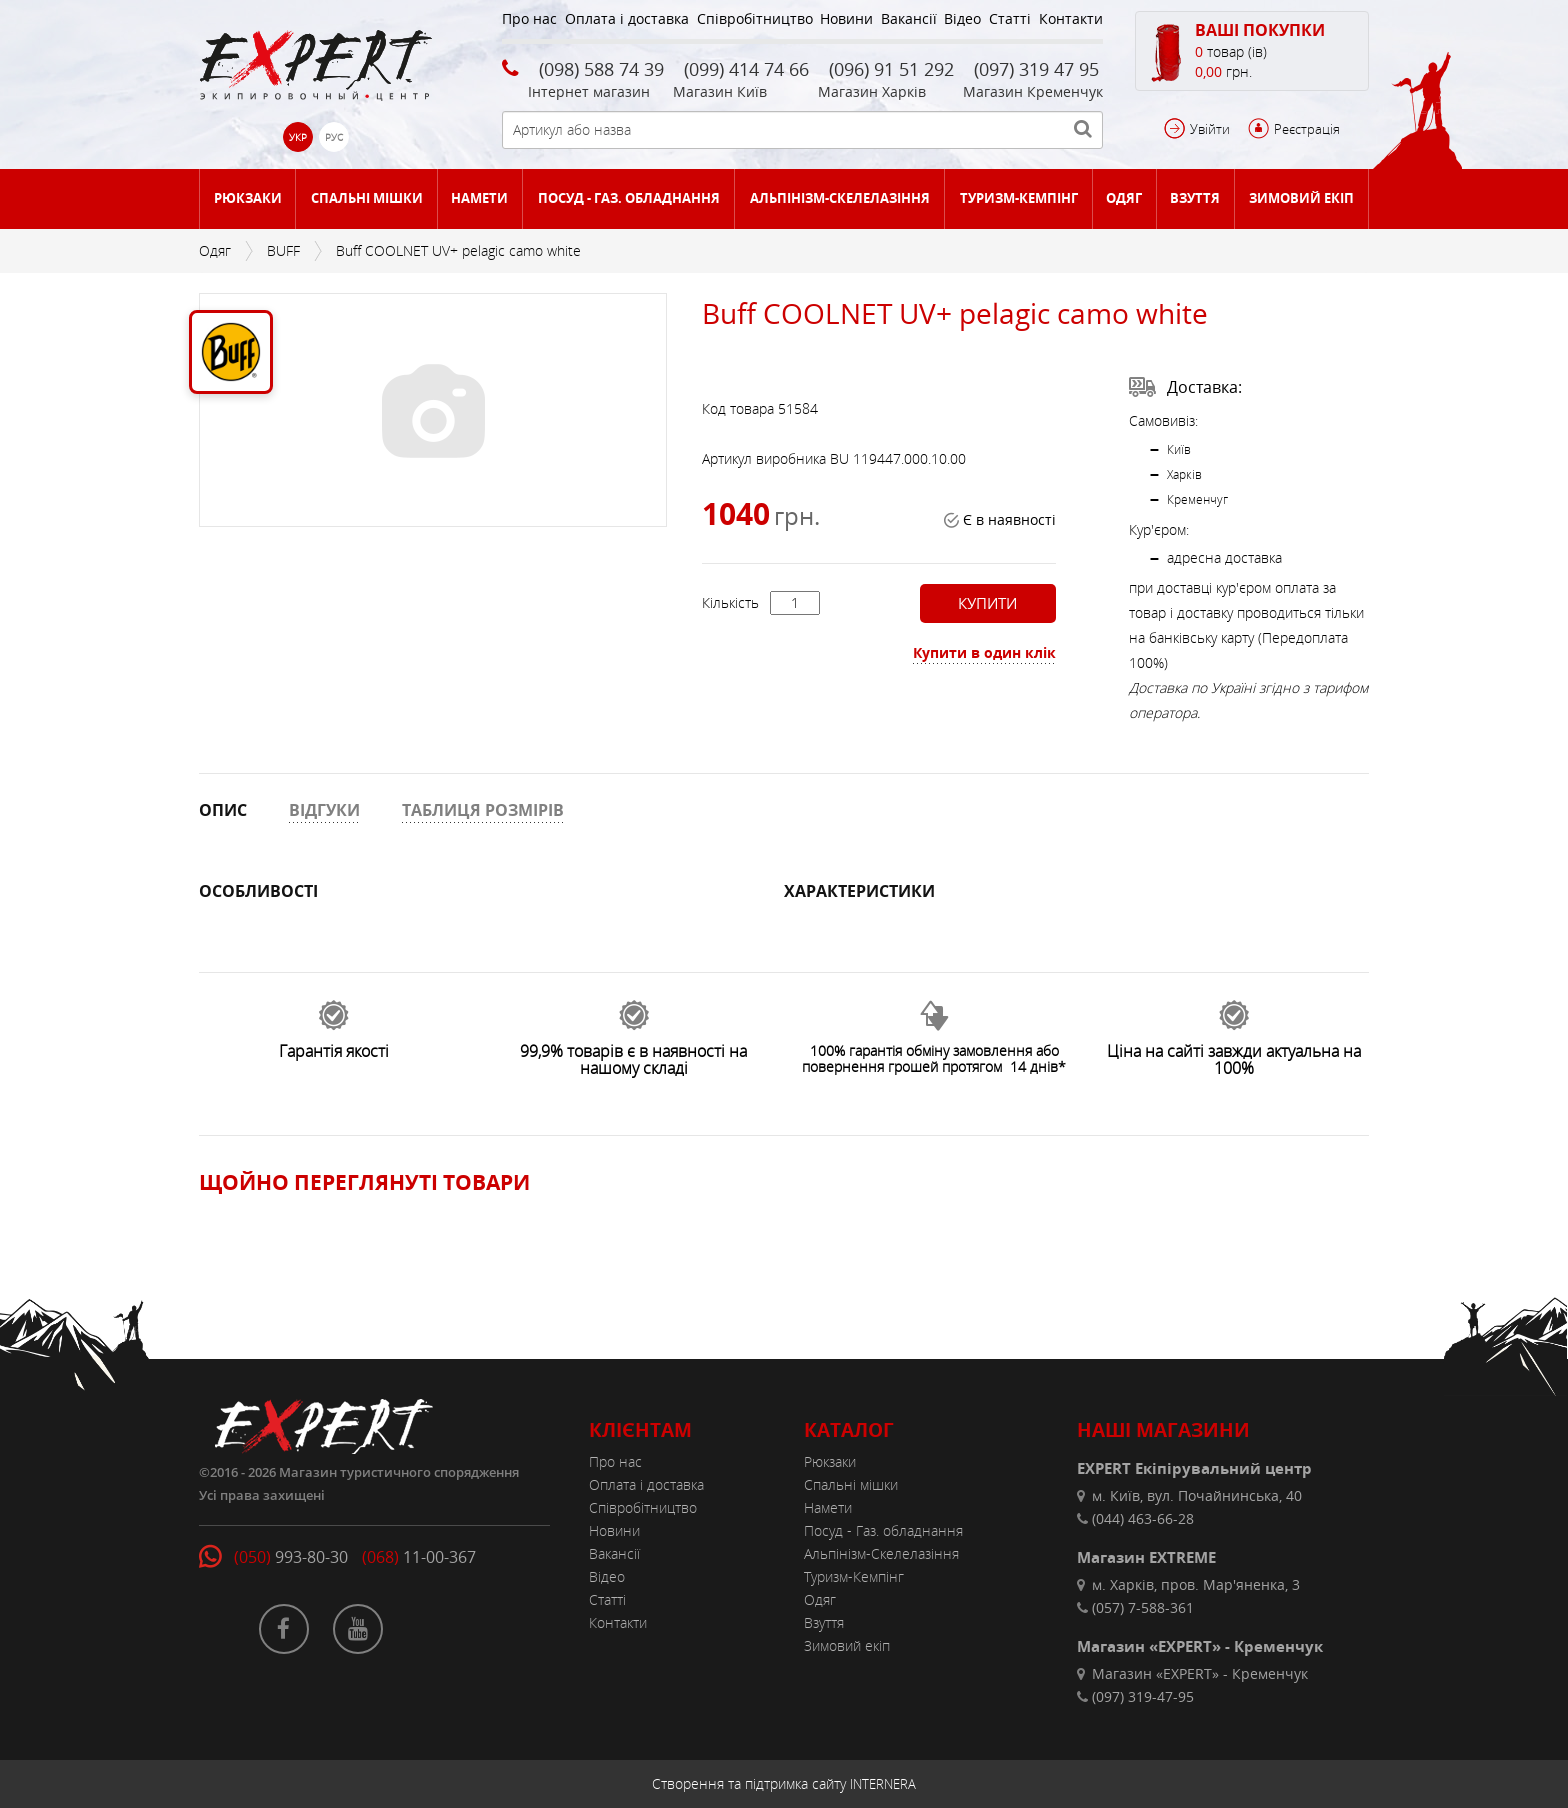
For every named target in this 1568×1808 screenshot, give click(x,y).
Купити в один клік (984, 652)
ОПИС (223, 810)
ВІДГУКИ (324, 810)
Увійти (1210, 129)
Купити (987, 603)
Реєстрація (1307, 129)
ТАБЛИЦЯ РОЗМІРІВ (483, 810)
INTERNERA (883, 1784)
